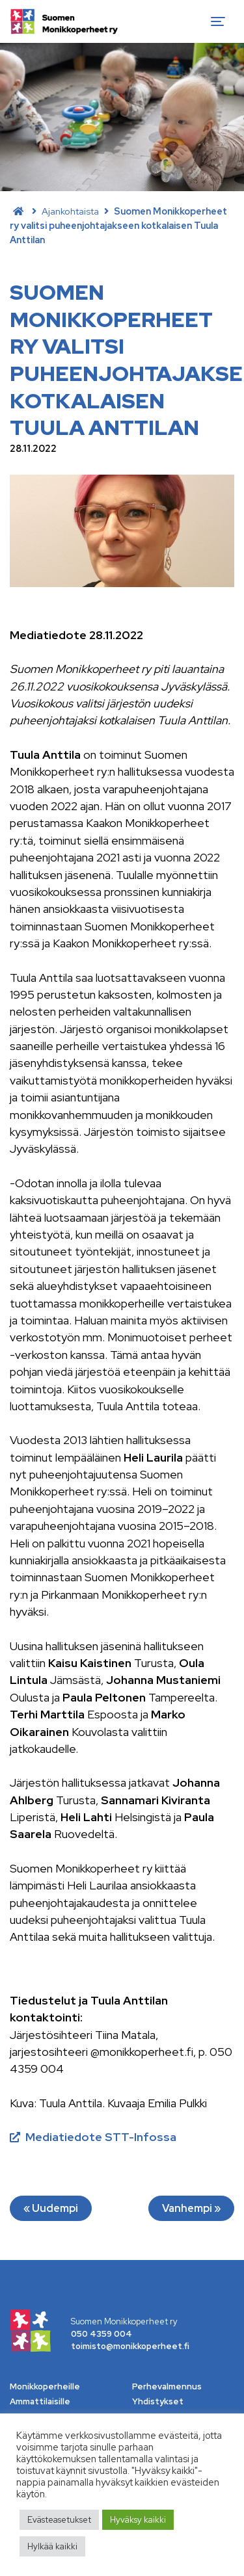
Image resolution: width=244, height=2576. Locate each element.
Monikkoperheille (45, 2386)
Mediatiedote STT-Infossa (100, 2136)
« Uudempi (50, 2208)
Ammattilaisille (40, 2401)
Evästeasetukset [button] (59, 2519)
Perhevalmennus (167, 2386)
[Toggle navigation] (218, 21)
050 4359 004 (101, 2333)
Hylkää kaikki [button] (52, 2546)
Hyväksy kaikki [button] (138, 2519)
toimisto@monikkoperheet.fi (130, 2346)
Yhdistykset (157, 2401)
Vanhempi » (191, 2208)
